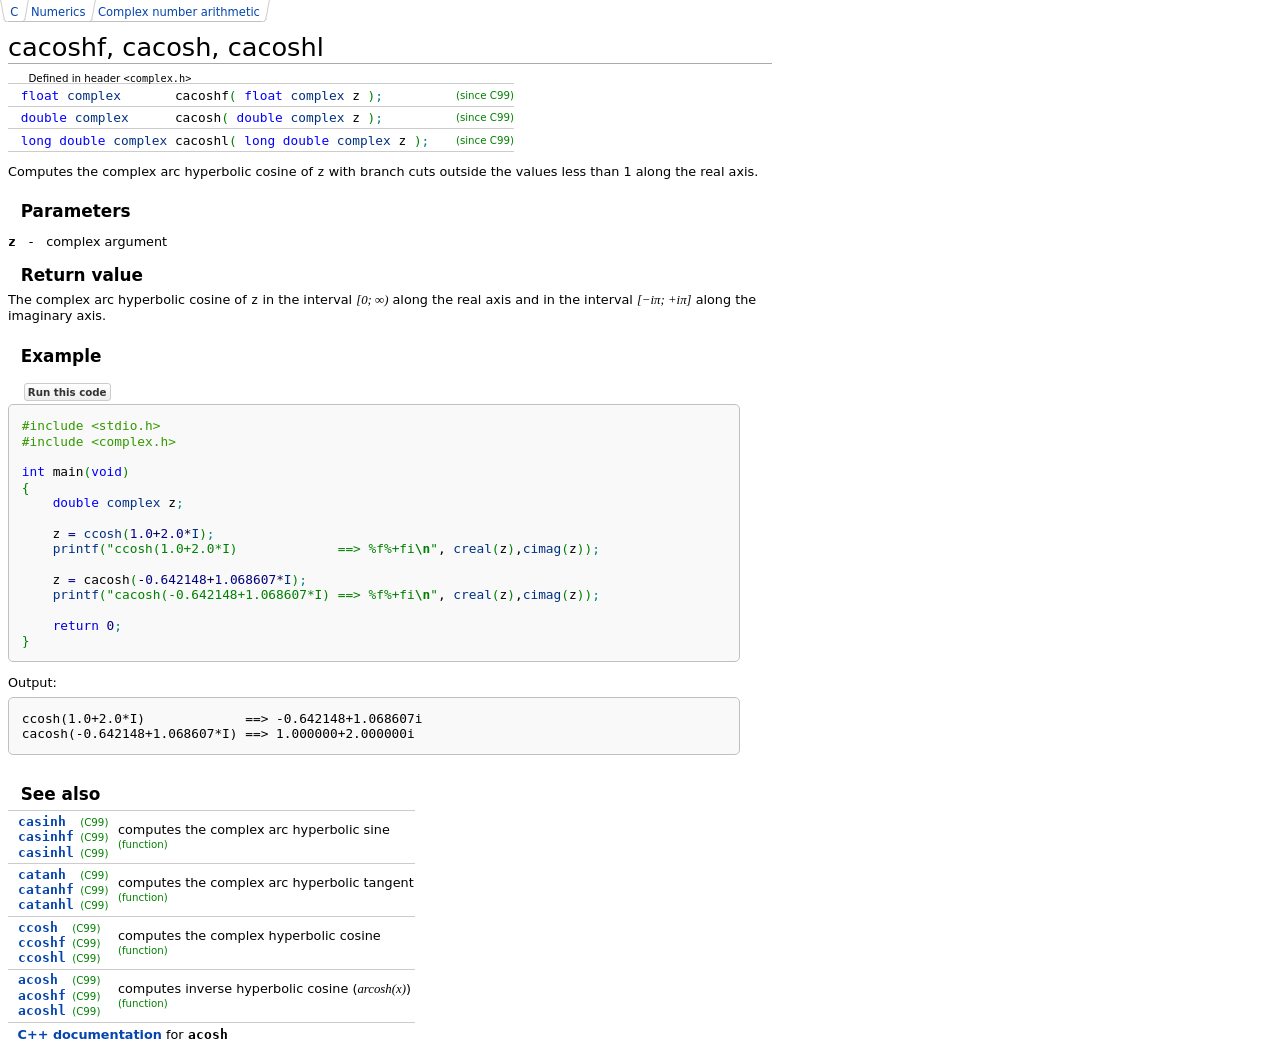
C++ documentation (90, 1034)
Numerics (58, 12)
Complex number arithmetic (179, 12)
